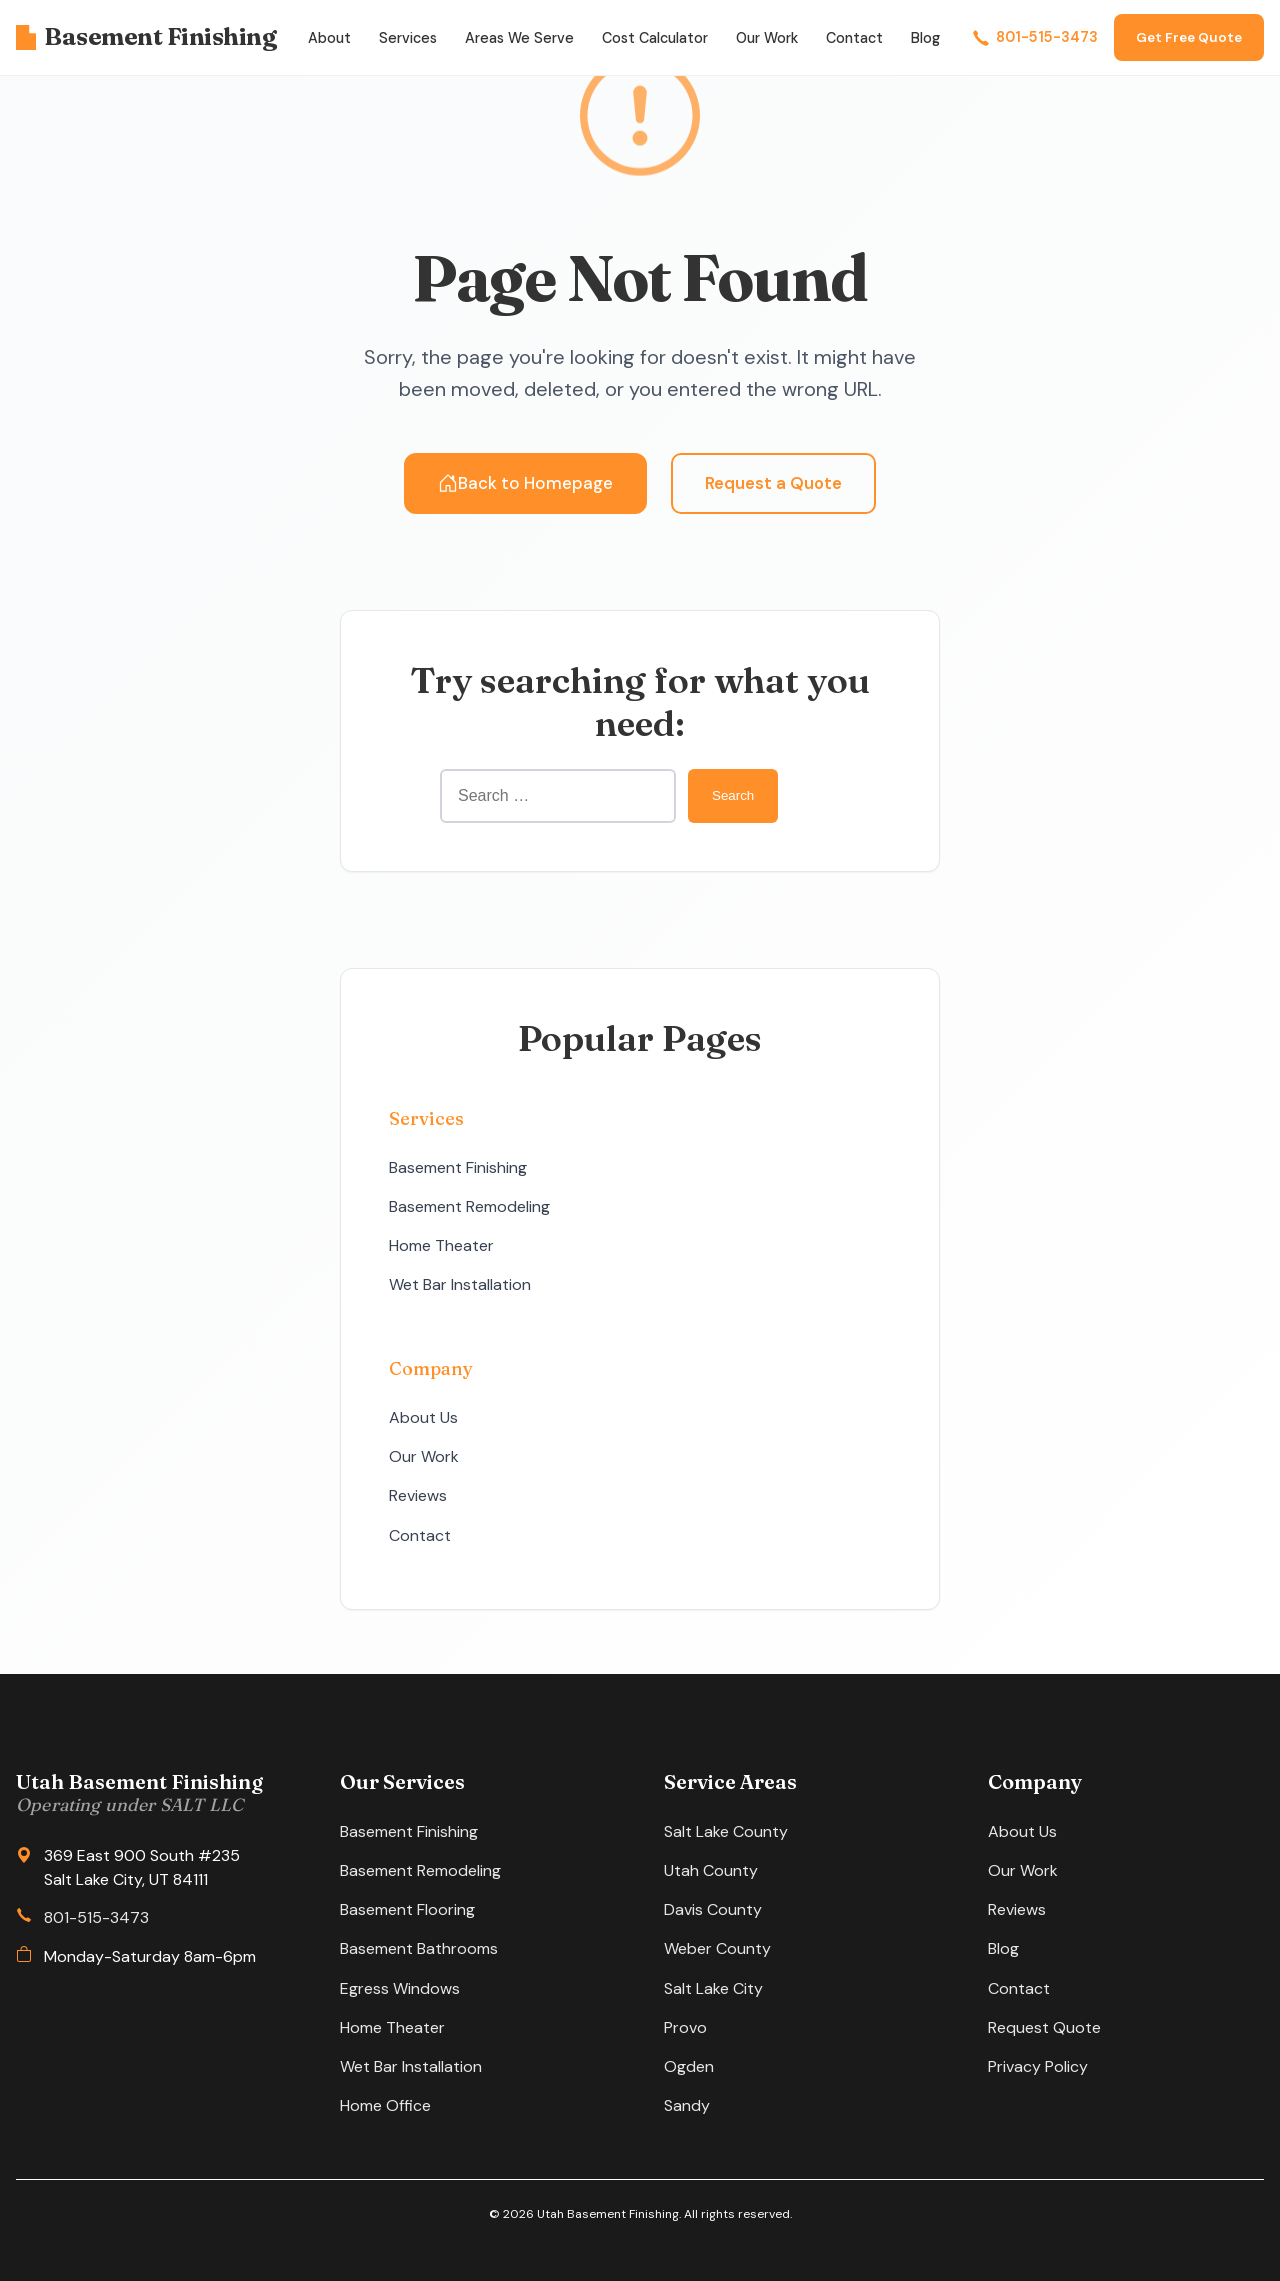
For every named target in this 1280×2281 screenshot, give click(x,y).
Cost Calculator (655, 38)
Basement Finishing (146, 36)
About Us (423, 1417)
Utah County (711, 1870)
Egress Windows (400, 1988)
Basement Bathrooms (419, 1948)
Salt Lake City (713, 1988)
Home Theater (441, 1245)
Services (408, 38)
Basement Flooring (407, 1909)
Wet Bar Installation (460, 1284)
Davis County (713, 1909)
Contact (854, 38)
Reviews (418, 1495)
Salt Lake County (726, 1831)
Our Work (767, 38)
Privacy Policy (1038, 2066)
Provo (685, 2027)
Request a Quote (773, 483)
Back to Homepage (525, 483)
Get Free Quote (1189, 37)
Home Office (385, 2105)
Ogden (689, 2066)
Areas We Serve (519, 38)
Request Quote (1044, 2027)
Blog (925, 38)
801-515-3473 (1035, 37)
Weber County (717, 1948)
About (329, 38)
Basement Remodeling (469, 1206)
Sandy (687, 2105)
